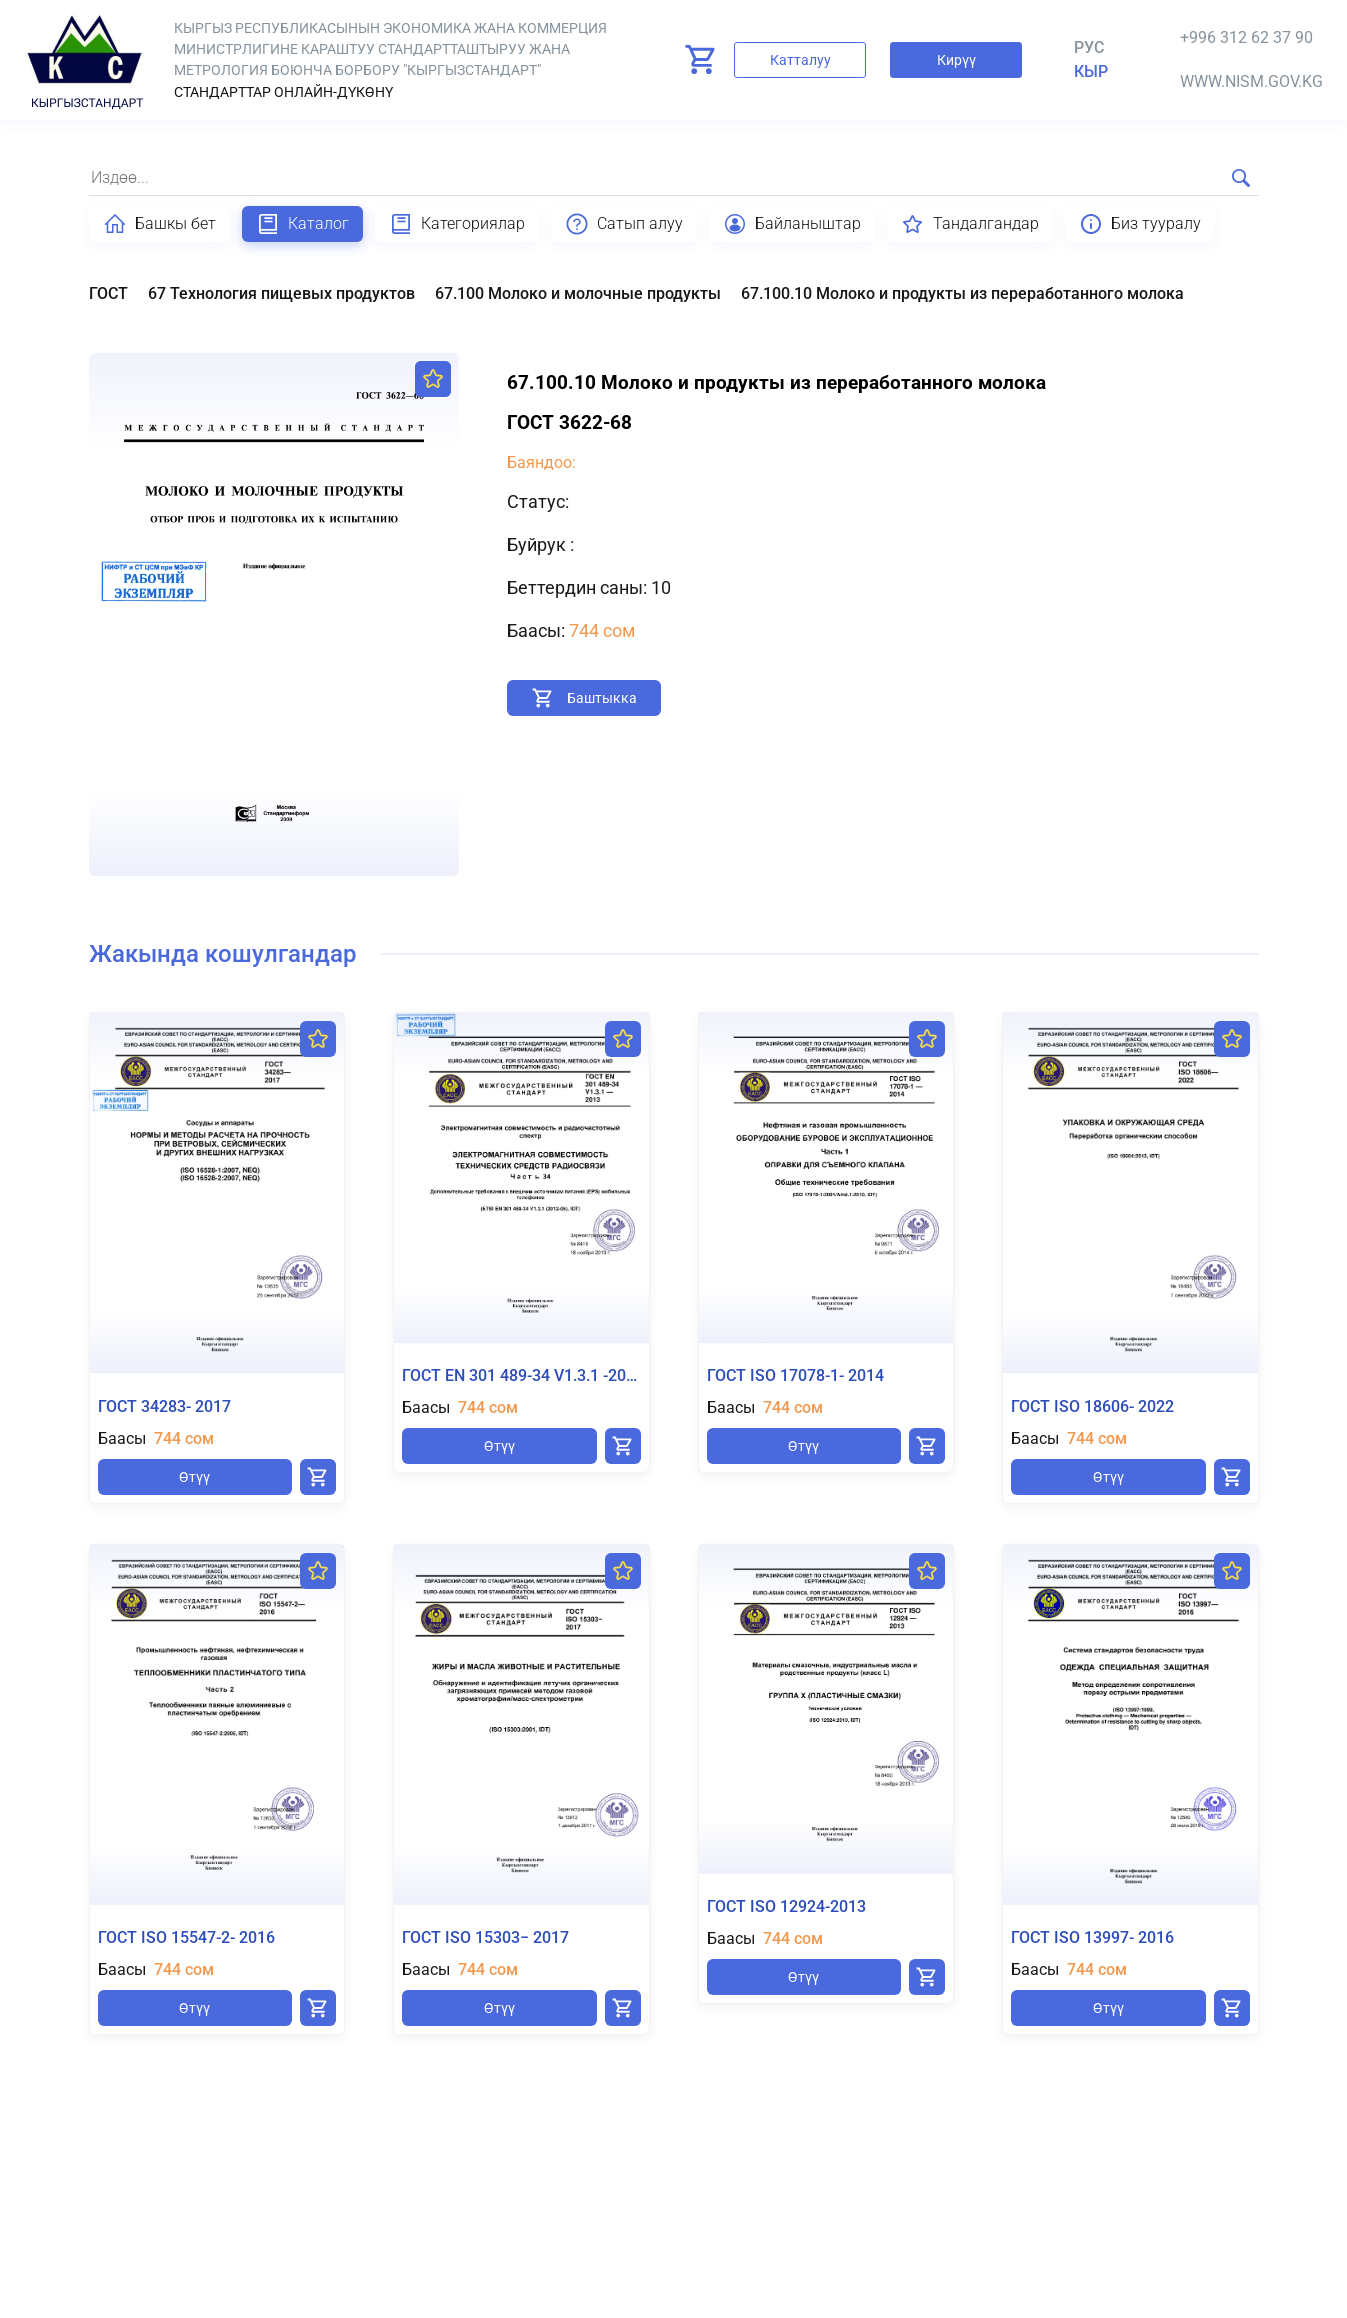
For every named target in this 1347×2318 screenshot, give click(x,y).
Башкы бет (159, 224)
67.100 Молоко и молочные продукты (578, 293)
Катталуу (800, 60)
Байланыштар (792, 224)
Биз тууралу (1140, 224)
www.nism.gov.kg (1251, 81)
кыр (1091, 71)
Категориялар (457, 224)
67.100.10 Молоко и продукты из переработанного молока (962, 293)
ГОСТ (108, 293)
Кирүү (956, 60)
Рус (1089, 47)
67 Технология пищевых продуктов (281, 293)
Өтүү (194, 1477)
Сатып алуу (624, 224)
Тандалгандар (970, 224)
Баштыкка (602, 698)
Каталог (302, 224)
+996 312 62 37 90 (1246, 37)
